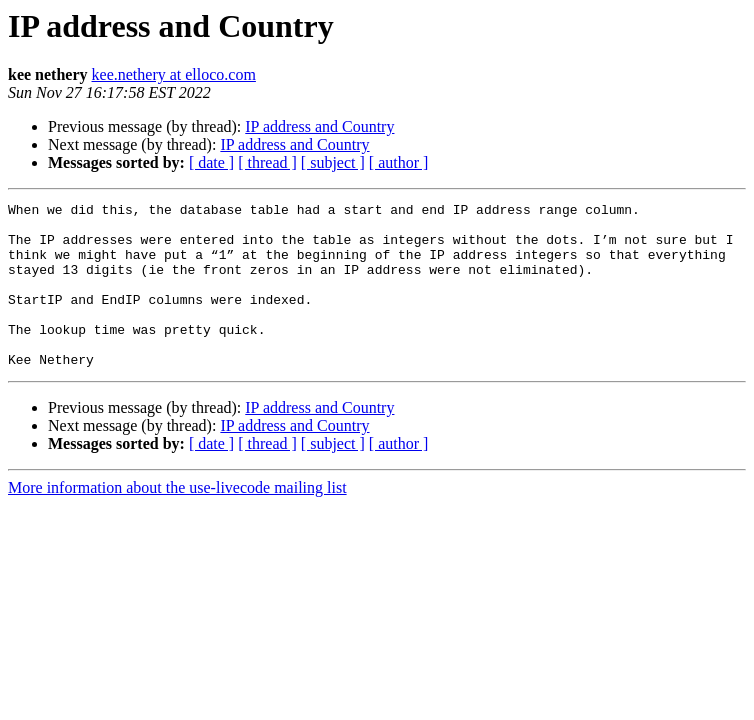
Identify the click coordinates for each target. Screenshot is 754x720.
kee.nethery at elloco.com (174, 74)
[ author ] (399, 162)
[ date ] (211, 162)
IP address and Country (319, 126)
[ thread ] (267, 162)
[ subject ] (333, 162)
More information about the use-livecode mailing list (177, 520)
